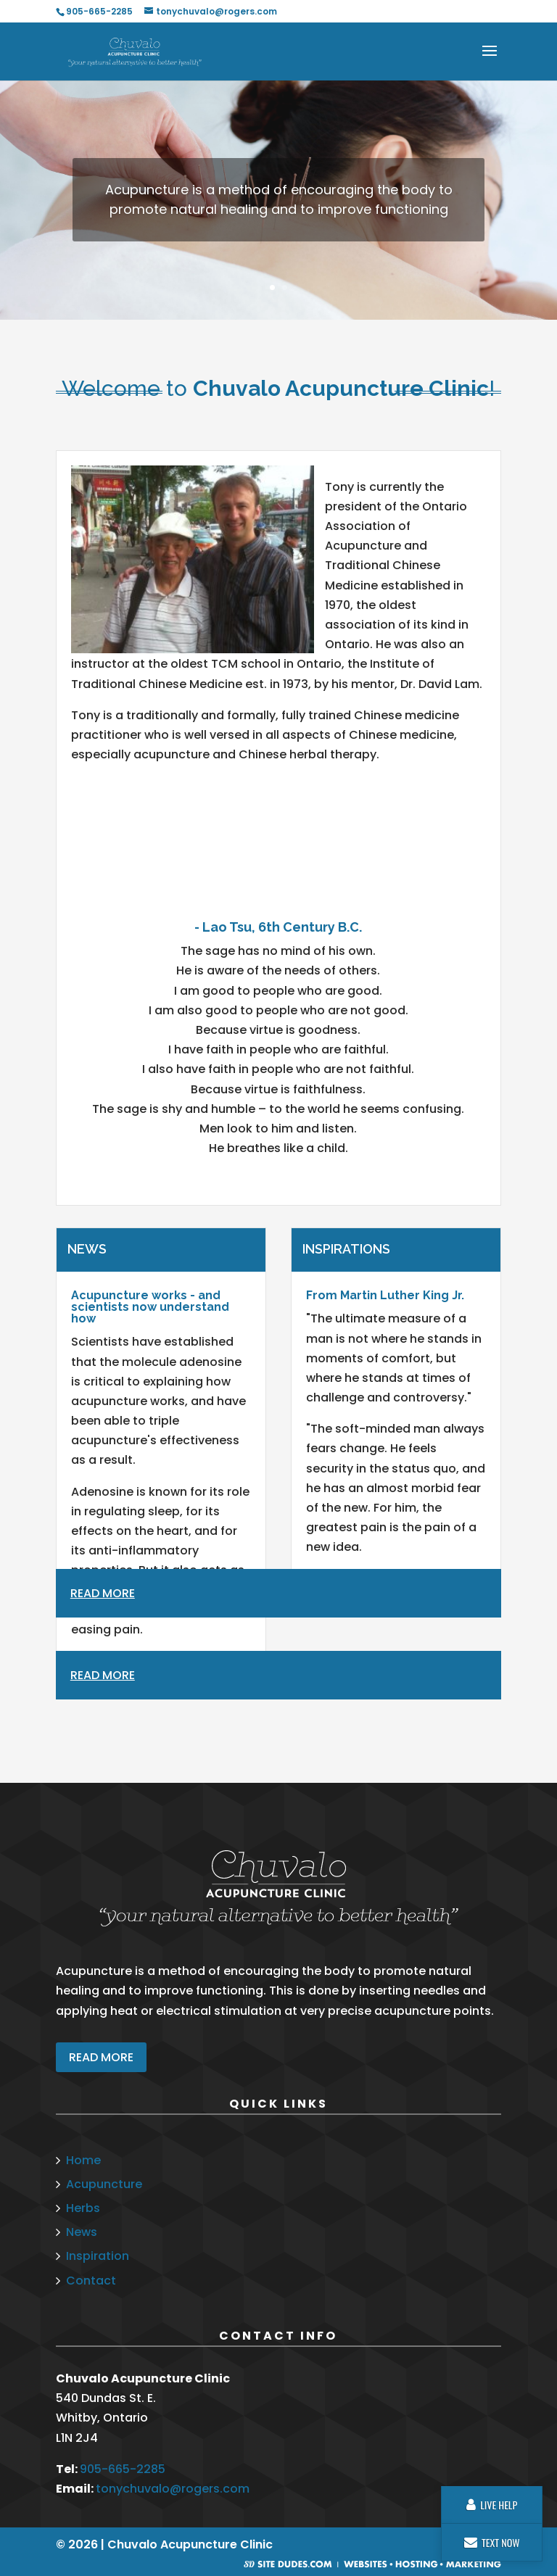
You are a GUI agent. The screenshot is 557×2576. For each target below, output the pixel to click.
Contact (91, 2280)
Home (83, 2160)
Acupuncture (104, 2184)
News (81, 2232)
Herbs (83, 2208)
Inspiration (97, 2256)
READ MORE (101, 2057)
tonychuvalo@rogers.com (172, 2488)
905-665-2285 (122, 2469)
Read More (102, 1675)
